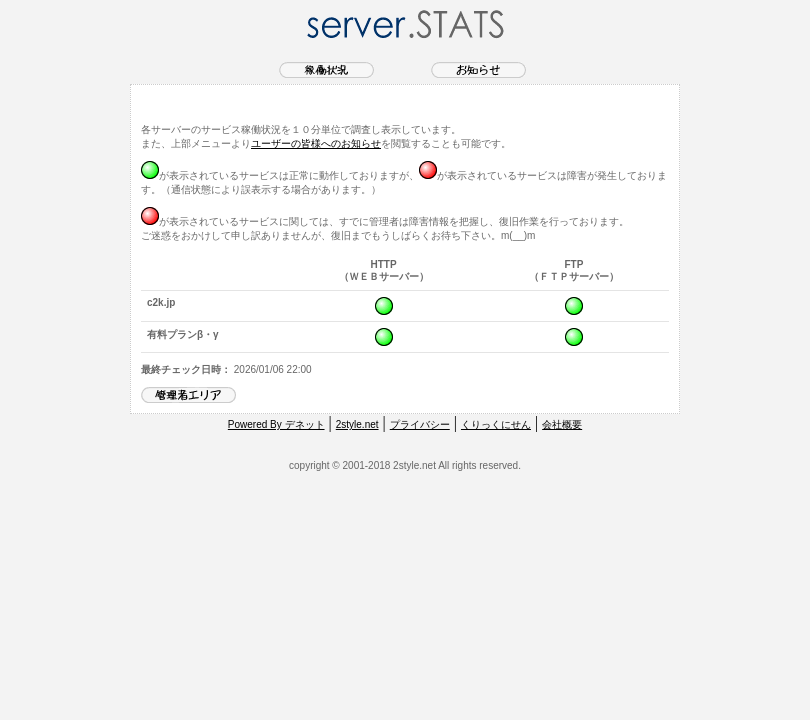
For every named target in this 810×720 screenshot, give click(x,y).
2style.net (357, 424)
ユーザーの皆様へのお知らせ (316, 143)
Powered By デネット (276, 424)
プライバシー (420, 424)
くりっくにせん (496, 424)
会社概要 (562, 424)
